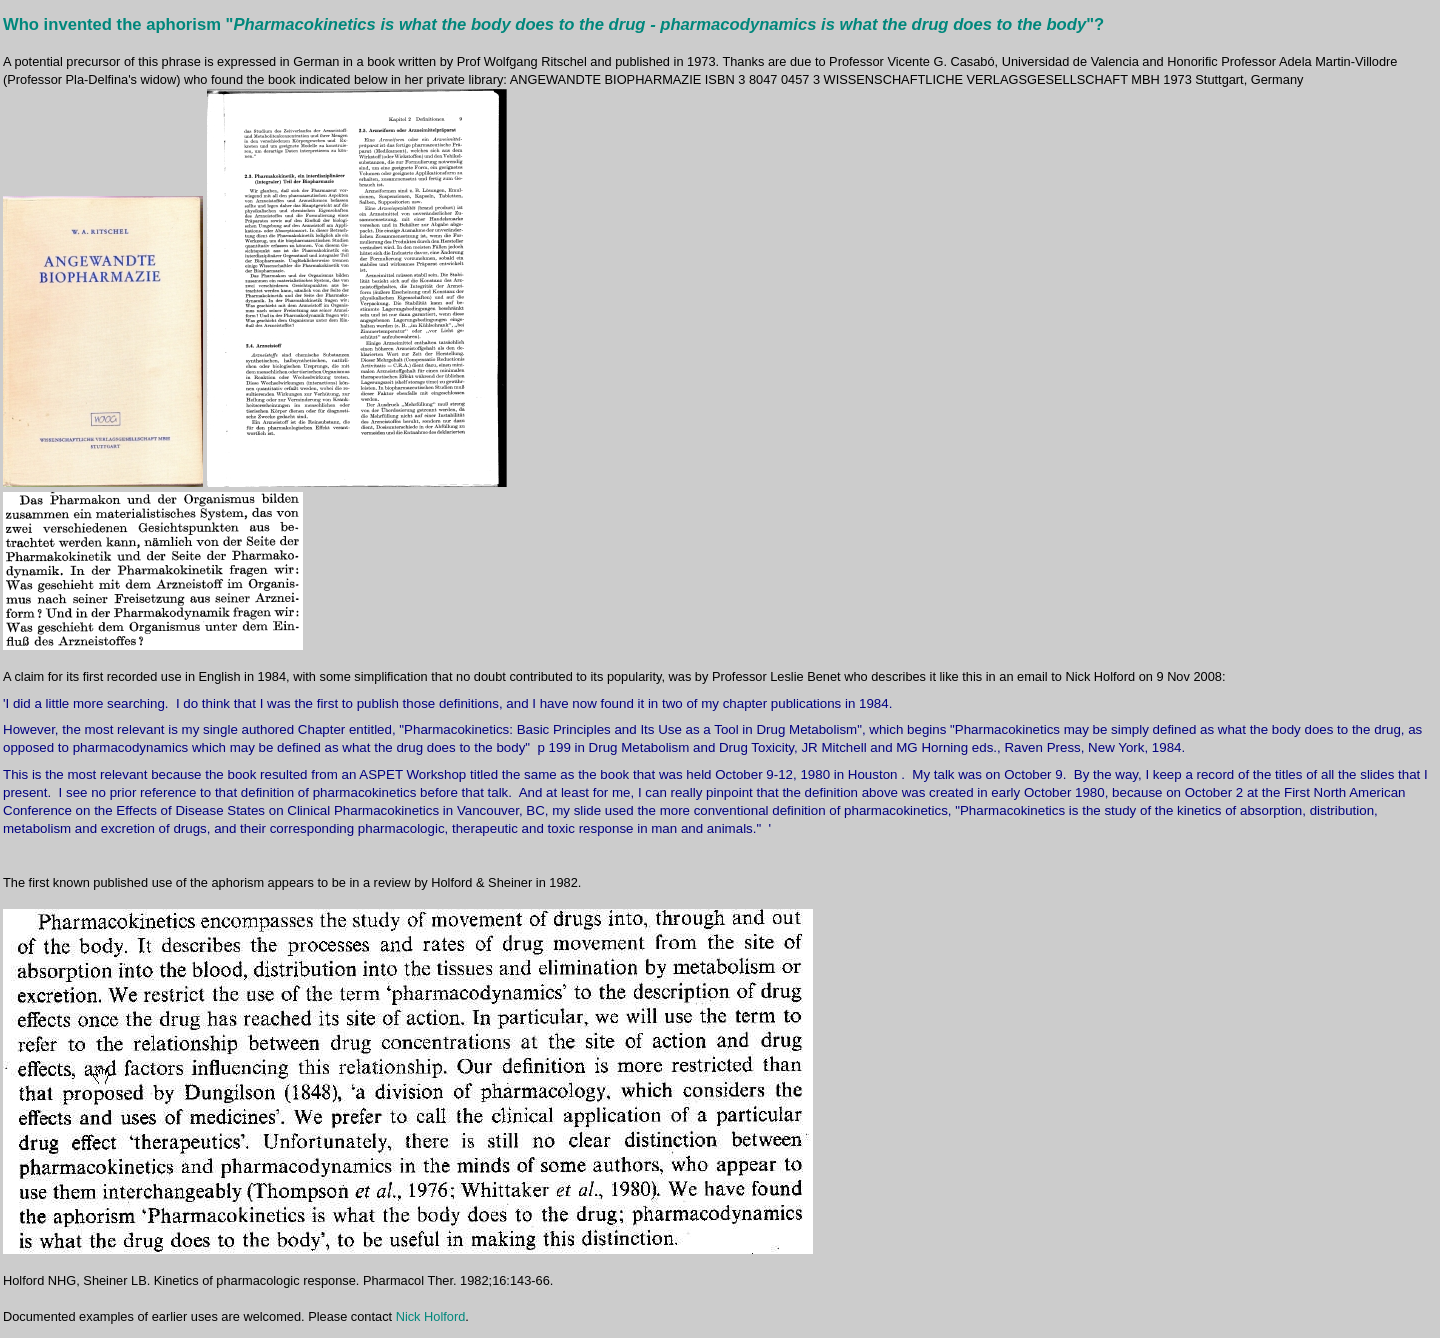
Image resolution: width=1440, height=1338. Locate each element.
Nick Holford (431, 1316)
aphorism (183, 24)
